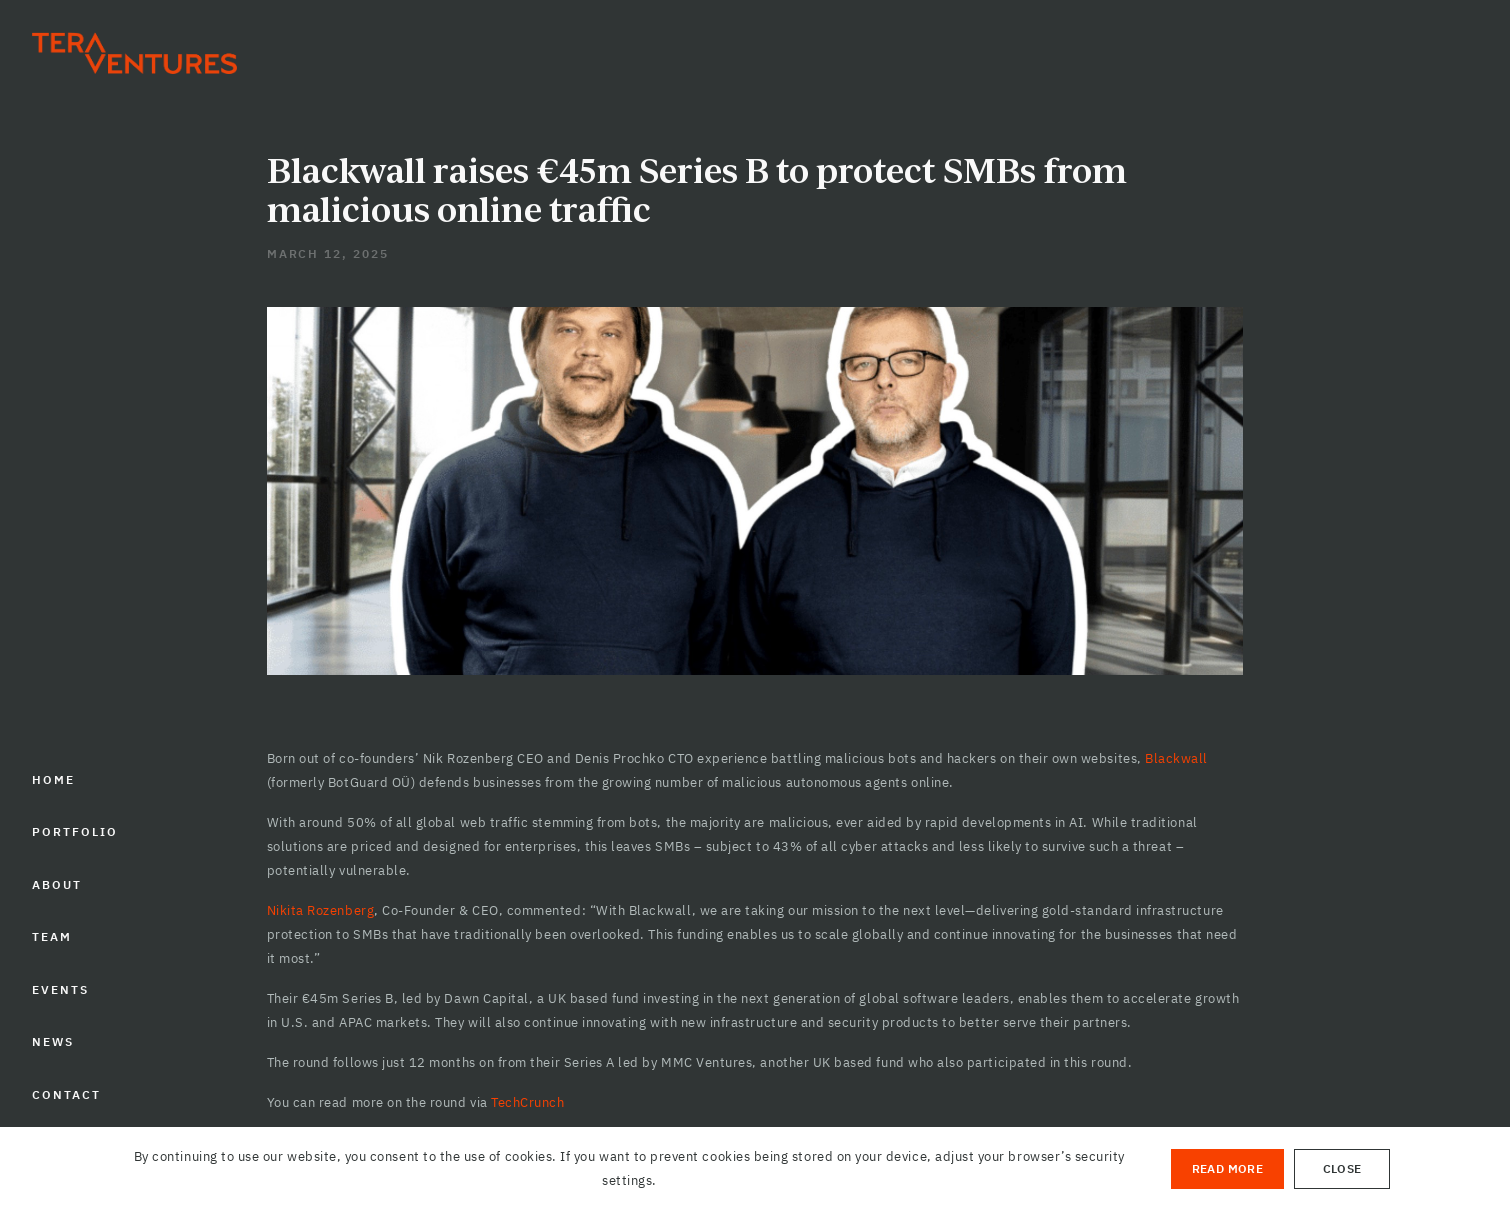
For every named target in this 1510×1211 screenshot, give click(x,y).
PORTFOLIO (74, 831)
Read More (1227, 1168)
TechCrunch (527, 1102)
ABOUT (57, 884)
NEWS (53, 1041)
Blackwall (1176, 758)
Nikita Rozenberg (320, 910)
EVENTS (60, 989)
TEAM (52, 936)
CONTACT (66, 1094)
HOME (53, 779)
